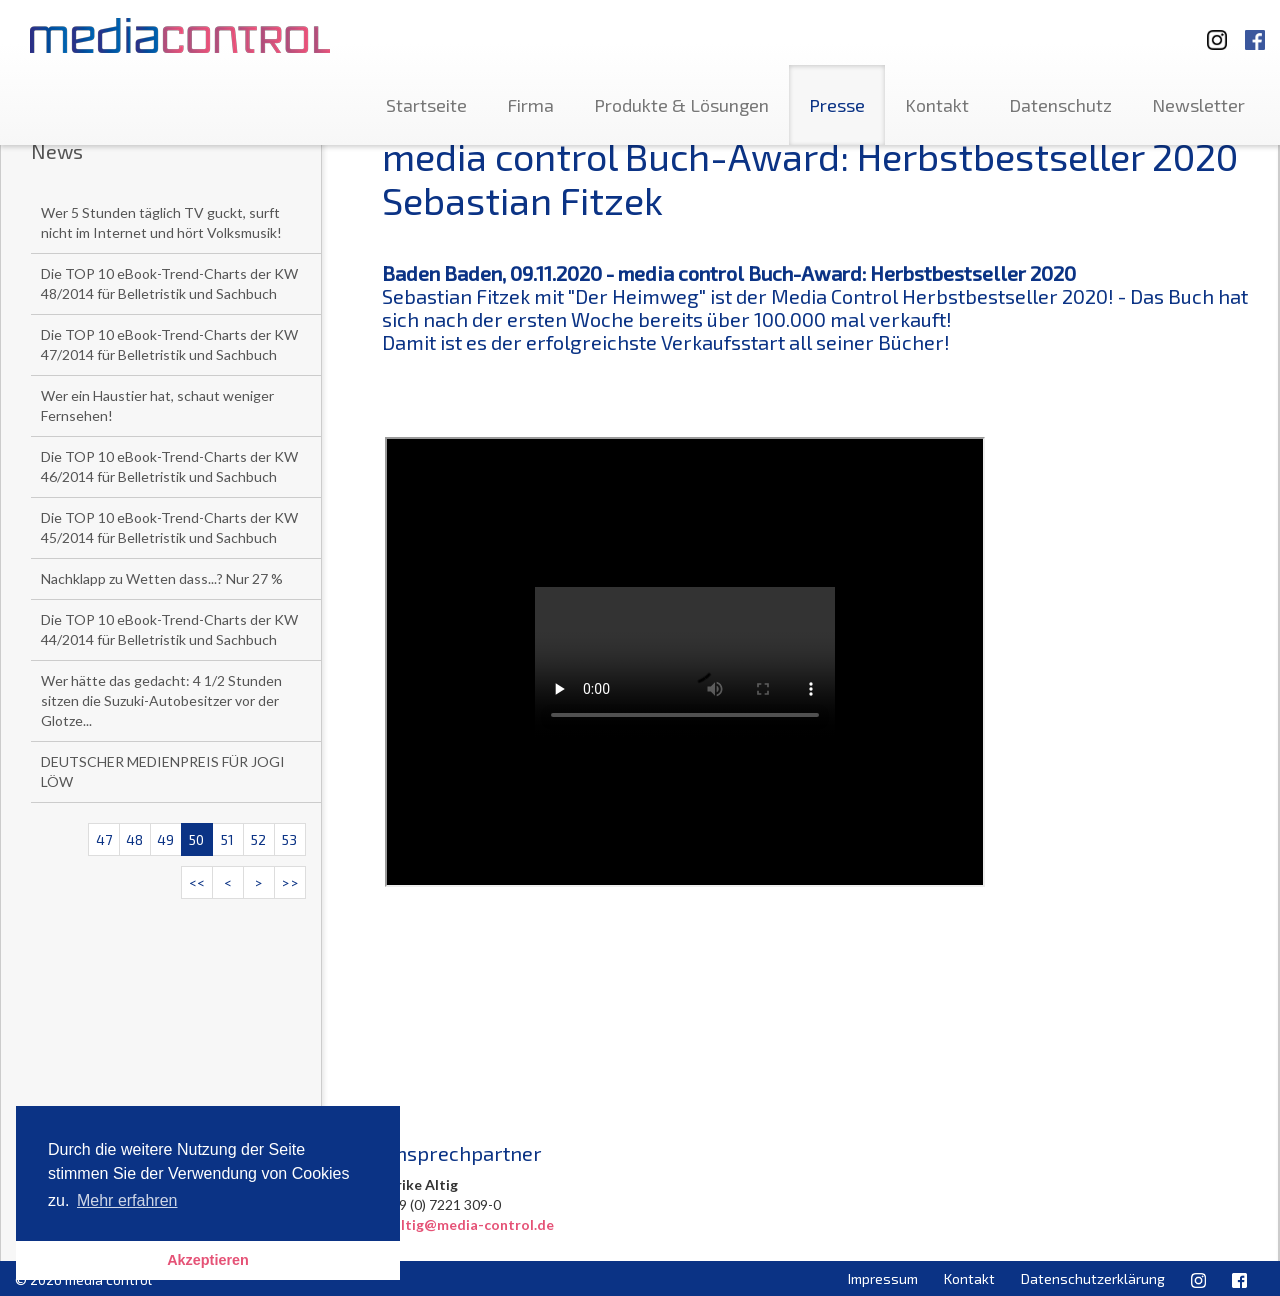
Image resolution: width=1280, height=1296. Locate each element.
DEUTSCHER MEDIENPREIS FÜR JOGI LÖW (163, 771)
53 (289, 839)
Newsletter (1198, 105)
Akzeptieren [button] (208, 1260)
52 (258, 839)
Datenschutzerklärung (1093, 1278)
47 (104, 839)
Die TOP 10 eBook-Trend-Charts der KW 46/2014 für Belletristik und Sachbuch (169, 466)
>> (290, 882)
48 (134, 839)
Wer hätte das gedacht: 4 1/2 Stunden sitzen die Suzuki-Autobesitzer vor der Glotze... (161, 700)
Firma (530, 105)
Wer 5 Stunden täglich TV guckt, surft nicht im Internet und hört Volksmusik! (161, 222)
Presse (837, 105)
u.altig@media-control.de (468, 1224)
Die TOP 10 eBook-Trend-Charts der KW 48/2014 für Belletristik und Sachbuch (169, 283)
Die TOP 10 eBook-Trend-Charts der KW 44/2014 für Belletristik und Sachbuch (169, 629)
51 (227, 839)
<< (197, 882)
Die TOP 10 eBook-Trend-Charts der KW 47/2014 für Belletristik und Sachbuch (169, 344)
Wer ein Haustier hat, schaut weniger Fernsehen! (157, 405)
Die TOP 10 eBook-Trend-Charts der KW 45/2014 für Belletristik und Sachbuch (169, 527)
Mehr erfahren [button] (127, 1200)
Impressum (883, 1278)
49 (165, 839)
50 (196, 839)
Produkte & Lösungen (681, 105)
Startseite (426, 105)
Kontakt (937, 105)
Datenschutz (1060, 105)
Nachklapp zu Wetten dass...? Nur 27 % (162, 578)
